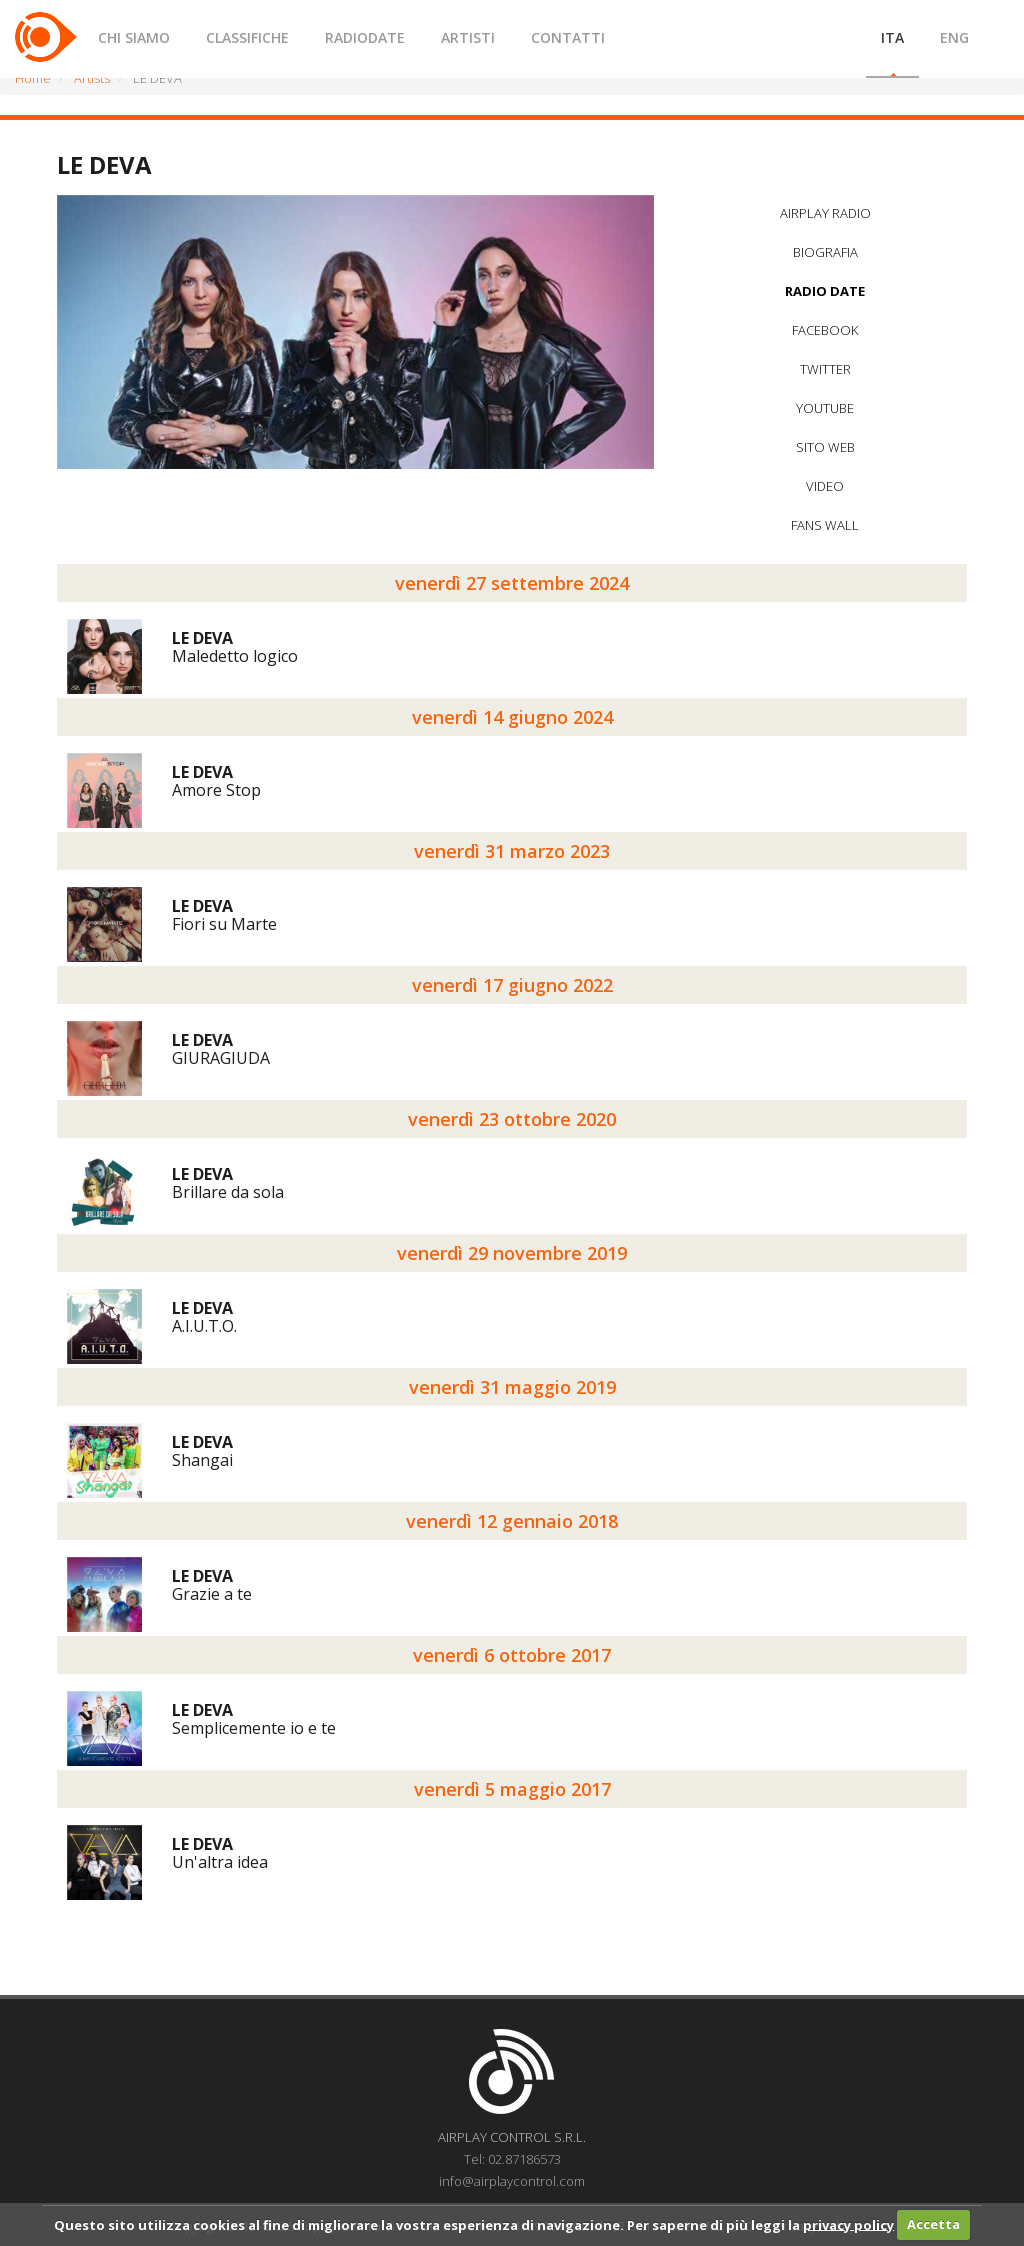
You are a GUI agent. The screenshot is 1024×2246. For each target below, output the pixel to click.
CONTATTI (568, 37)
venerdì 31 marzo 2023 (512, 851)
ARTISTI (468, 37)
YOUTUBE (825, 408)
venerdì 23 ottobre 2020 (512, 1119)
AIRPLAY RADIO (825, 213)
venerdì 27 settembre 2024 (512, 583)
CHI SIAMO (134, 37)
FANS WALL (825, 525)
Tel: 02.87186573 (512, 2159)
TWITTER (825, 369)
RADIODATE (365, 37)
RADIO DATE (825, 291)
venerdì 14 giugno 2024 (512, 717)
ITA (892, 37)
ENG (954, 37)
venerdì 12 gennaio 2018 (512, 1521)
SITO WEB (825, 447)
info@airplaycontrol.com (512, 2181)
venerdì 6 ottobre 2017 (512, 1655)
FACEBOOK (825, 330)
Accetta (933, 2224)
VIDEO (825, 486)
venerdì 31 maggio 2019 (512, 1387)
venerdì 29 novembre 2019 (512, 1253)
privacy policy (848, 2224)
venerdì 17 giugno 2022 (512, 985)
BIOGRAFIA (825, 252)
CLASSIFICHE (247, 37)
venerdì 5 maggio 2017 (512, 1789)
